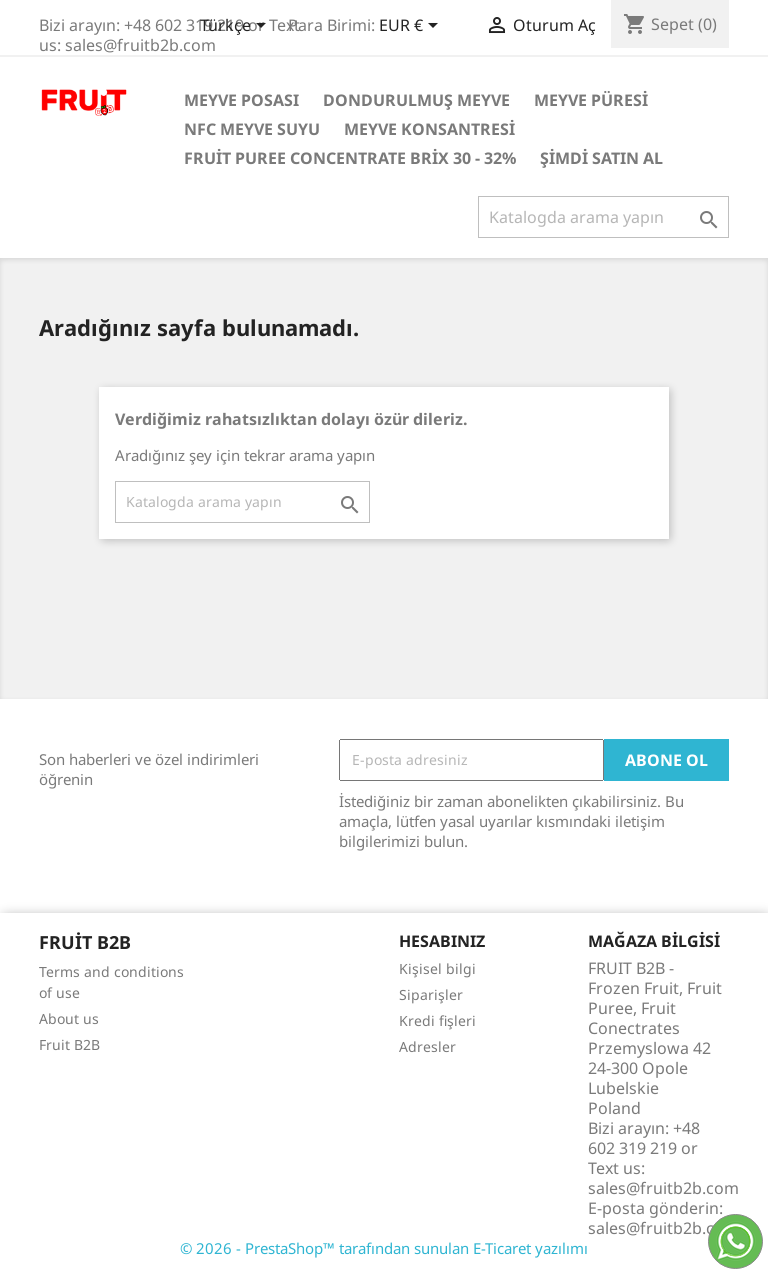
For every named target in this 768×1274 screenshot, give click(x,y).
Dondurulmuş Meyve (416, 100)
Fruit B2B (69, 1044)
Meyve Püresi (591, 100)
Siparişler (431, 994)
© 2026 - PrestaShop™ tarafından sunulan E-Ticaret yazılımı (384, 1248)
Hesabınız (442, 941)
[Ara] (603, 217)
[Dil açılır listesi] (236, 27)
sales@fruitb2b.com (663, 1228)
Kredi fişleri (437, 1020)
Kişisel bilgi (437, 968)
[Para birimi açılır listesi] (412, 27)
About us (69, 1018)
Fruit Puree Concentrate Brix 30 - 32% (350, 158)
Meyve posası (241, 100)
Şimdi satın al (601, 158)
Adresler (427, 1046)
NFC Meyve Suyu (252, 129)
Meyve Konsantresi (429, 129)
